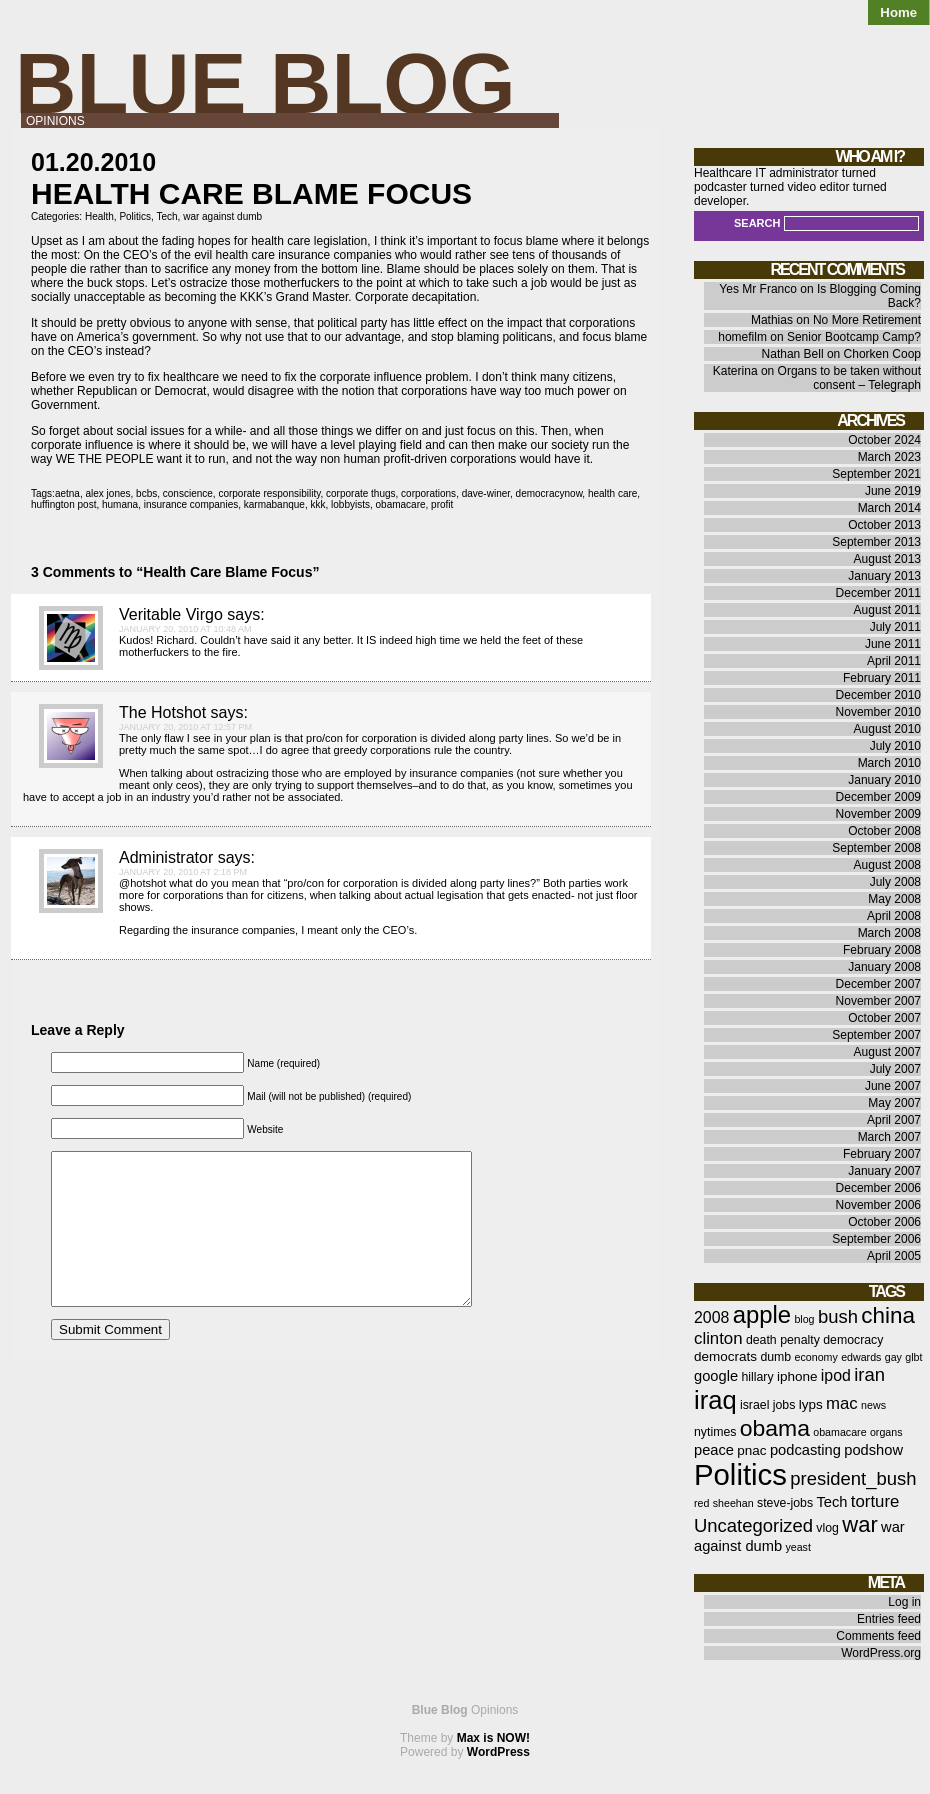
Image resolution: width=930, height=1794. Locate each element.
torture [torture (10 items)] (875, 1501)
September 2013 (876, 542)
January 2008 (884, 967)
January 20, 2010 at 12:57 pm (185, 727)
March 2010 (889, 763)
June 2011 (893, 644)
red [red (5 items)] (701, 1503)
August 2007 (887, 1052)
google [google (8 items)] (716, 1376)
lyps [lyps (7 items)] (811, 1404)
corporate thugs (361, 493)
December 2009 (878, 797)
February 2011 (882, 678)
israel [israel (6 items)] (754, 1405)
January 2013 (884, 576)
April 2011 (894, 661)
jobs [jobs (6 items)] (784, 1405)
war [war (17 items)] (859, 1524)
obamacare (401, 504)
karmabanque (274, 504)
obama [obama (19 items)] (775, 1428)
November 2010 (878, 712)
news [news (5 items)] (873, 1405)
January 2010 (884, 780)
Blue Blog (265, 83)
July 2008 (895, 882)
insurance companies (191, 504)
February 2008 (882, 950)
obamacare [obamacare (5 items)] (839, 1432)
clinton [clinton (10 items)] (718, 1338)
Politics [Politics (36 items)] (740, 1474)
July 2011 (895, 627)
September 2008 (876, 848)
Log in (904, 1602)
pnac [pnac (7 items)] (751, 1450)
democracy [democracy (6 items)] (853, 1340)
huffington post (63, 504)
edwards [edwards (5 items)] (861, 1357)
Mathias (772, 320)
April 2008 (894, 916)
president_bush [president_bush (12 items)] (853, 1478)
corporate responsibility (269, 493)
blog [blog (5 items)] (804, 1319)
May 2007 (894, 1103)
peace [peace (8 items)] (714, 1450)
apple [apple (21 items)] (762, 1314)
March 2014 (889, 508)
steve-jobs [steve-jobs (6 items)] (785, 1503)
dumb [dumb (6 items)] (775, 1357)
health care (612, 493)
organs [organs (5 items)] (886, 1432)
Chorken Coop (882, 354)
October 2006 (884, 1222)
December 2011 (878, 593)
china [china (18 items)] (888, 1315)
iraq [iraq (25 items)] (715, 1400)
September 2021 (876, 474)
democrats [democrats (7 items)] (725, 1356)
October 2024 (884, 440)
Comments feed (878, 1636)
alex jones (108, 493)
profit (442, 504)
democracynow (549, 493)
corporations (428, 493)
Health (99, 216)
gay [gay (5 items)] (893, 1357)
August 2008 (887, 865)
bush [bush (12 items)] (838, 1316)
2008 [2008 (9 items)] (711, 1317)
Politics (135, 216)
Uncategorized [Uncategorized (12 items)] (753, 1525)
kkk (317, 504)
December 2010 (878, 695)
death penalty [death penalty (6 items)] (783, 1340)
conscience (188, 493)
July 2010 (895, 746)
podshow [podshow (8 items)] (873, 1450)
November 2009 (878, 814)
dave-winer (486, 493)
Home (898, 12)
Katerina (735, 371)
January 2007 (884, 1171)
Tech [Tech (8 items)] (831, 1502)
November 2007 (878, 1001)
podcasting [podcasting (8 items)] (805, 1450)
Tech (166, 216)
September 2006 (876, 1239)
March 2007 (889, 1137)
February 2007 (882, 1154)
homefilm (742, 337)
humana (120, 504)
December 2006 (878, 1188)
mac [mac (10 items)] (842, 1403)
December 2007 (878, 984)
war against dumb (222, 216)
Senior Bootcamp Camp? (854, 337)
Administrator (166, 857)
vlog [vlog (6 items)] (827, 1528)
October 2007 (884, 1018)
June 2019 (893, 491)
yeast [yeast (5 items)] (797, 1547)
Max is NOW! (493, 1738)
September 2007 (876, 1035)
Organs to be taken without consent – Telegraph (849, 378)
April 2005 (894, 1256)
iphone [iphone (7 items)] (797, 1376)
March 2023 (889, 457)
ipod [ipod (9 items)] (836, 1375)
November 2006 (878, 1205)
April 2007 (894, 1120)
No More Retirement (867, 320)
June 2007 (893, 1086)
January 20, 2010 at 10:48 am (185, 629)
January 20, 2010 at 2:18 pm (183, 872)
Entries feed (889, 1619)
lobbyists (350, 504)
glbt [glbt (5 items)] (913, 1357)
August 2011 (887, 610)
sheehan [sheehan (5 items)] (733, 1503)
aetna (67, 493)
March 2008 (889, 933)
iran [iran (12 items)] (869, 1374)
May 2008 (894, 899)
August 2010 (887, 729)
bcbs (146, 493)
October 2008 (884, 831)
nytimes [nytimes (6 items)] (715, 1432)
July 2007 (895, 1069)
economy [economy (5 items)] (816, 1357)
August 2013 (887, 559)
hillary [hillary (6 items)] (757, 1377)
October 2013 (884, 525)
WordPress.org (881, 1653)
